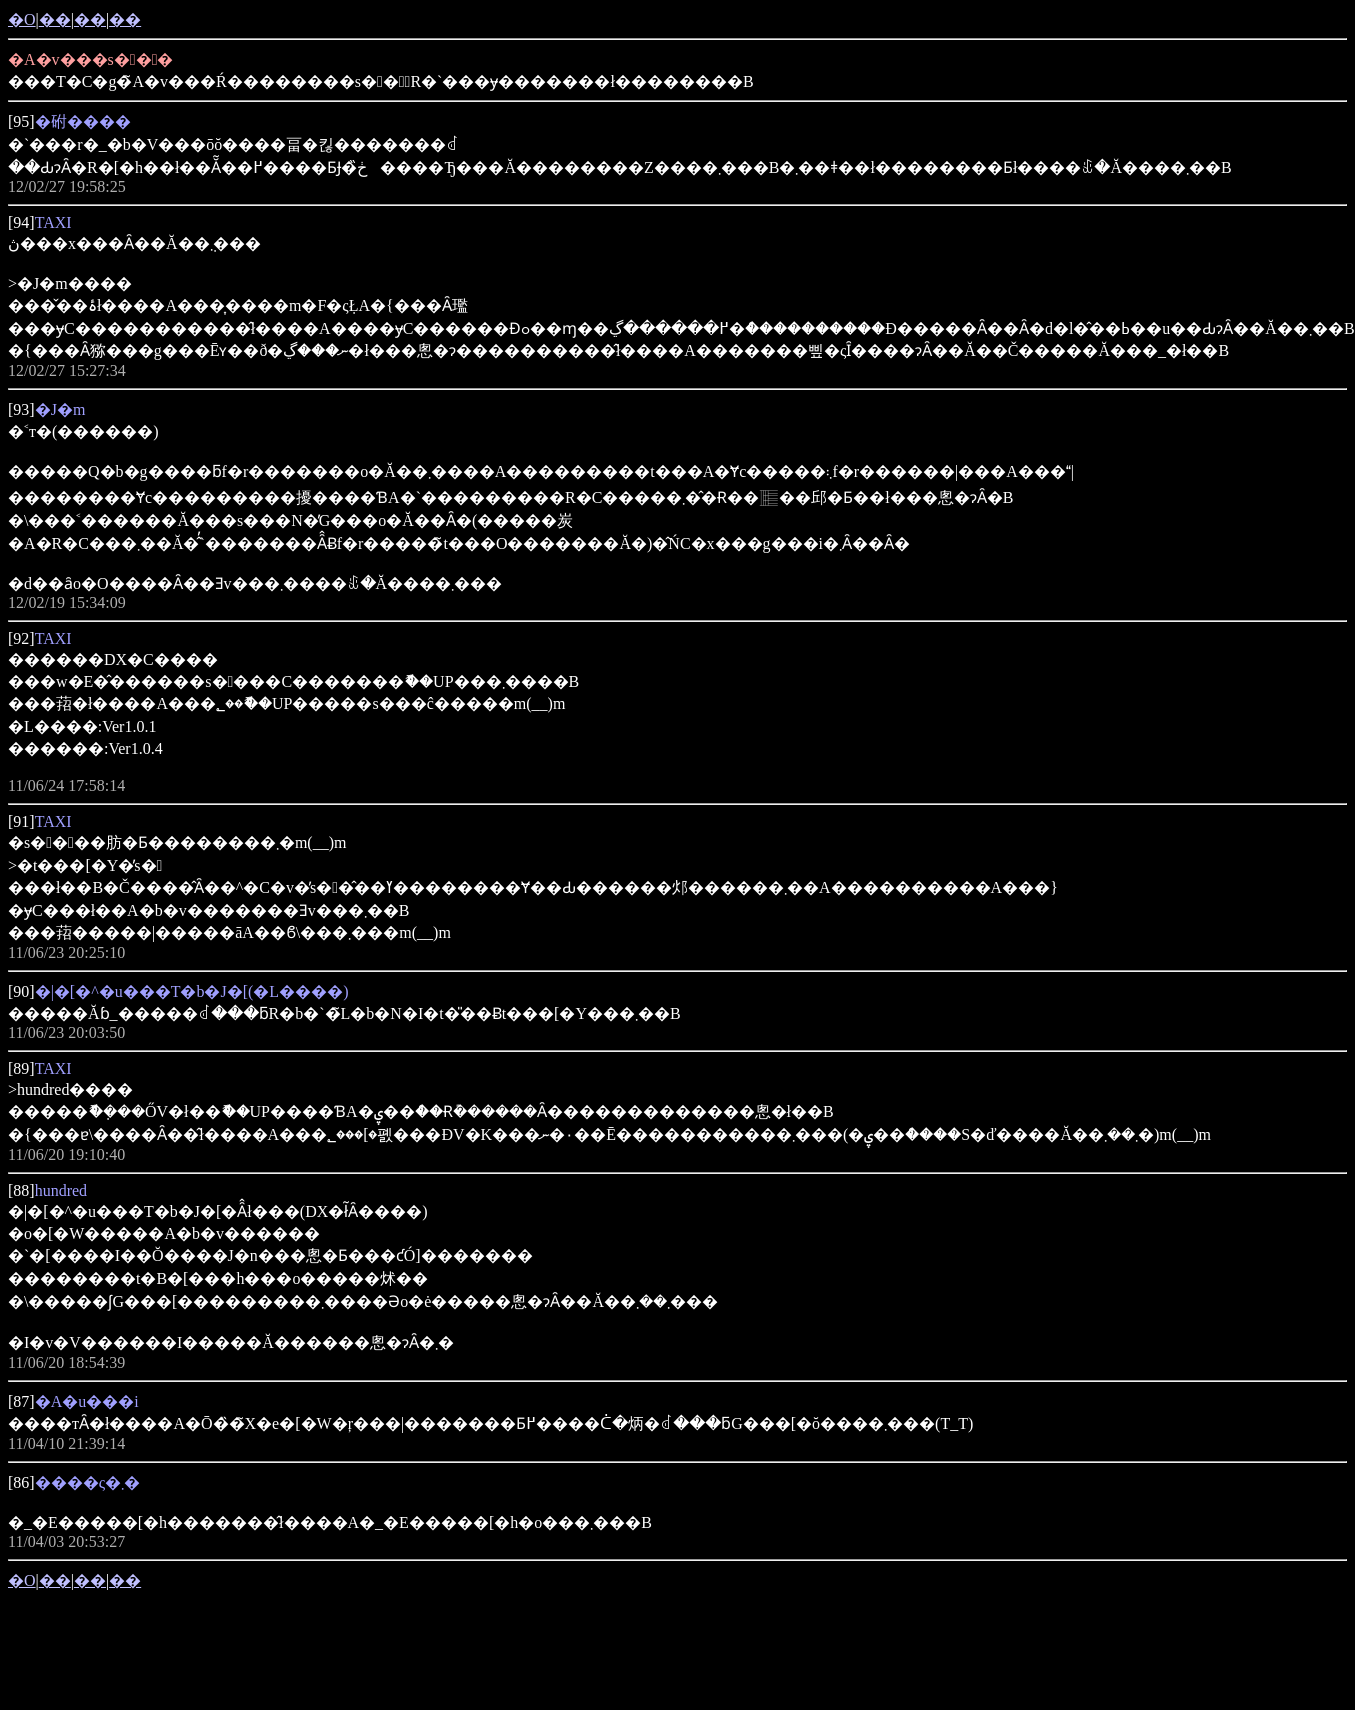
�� (55, 19)
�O (22, 19)
